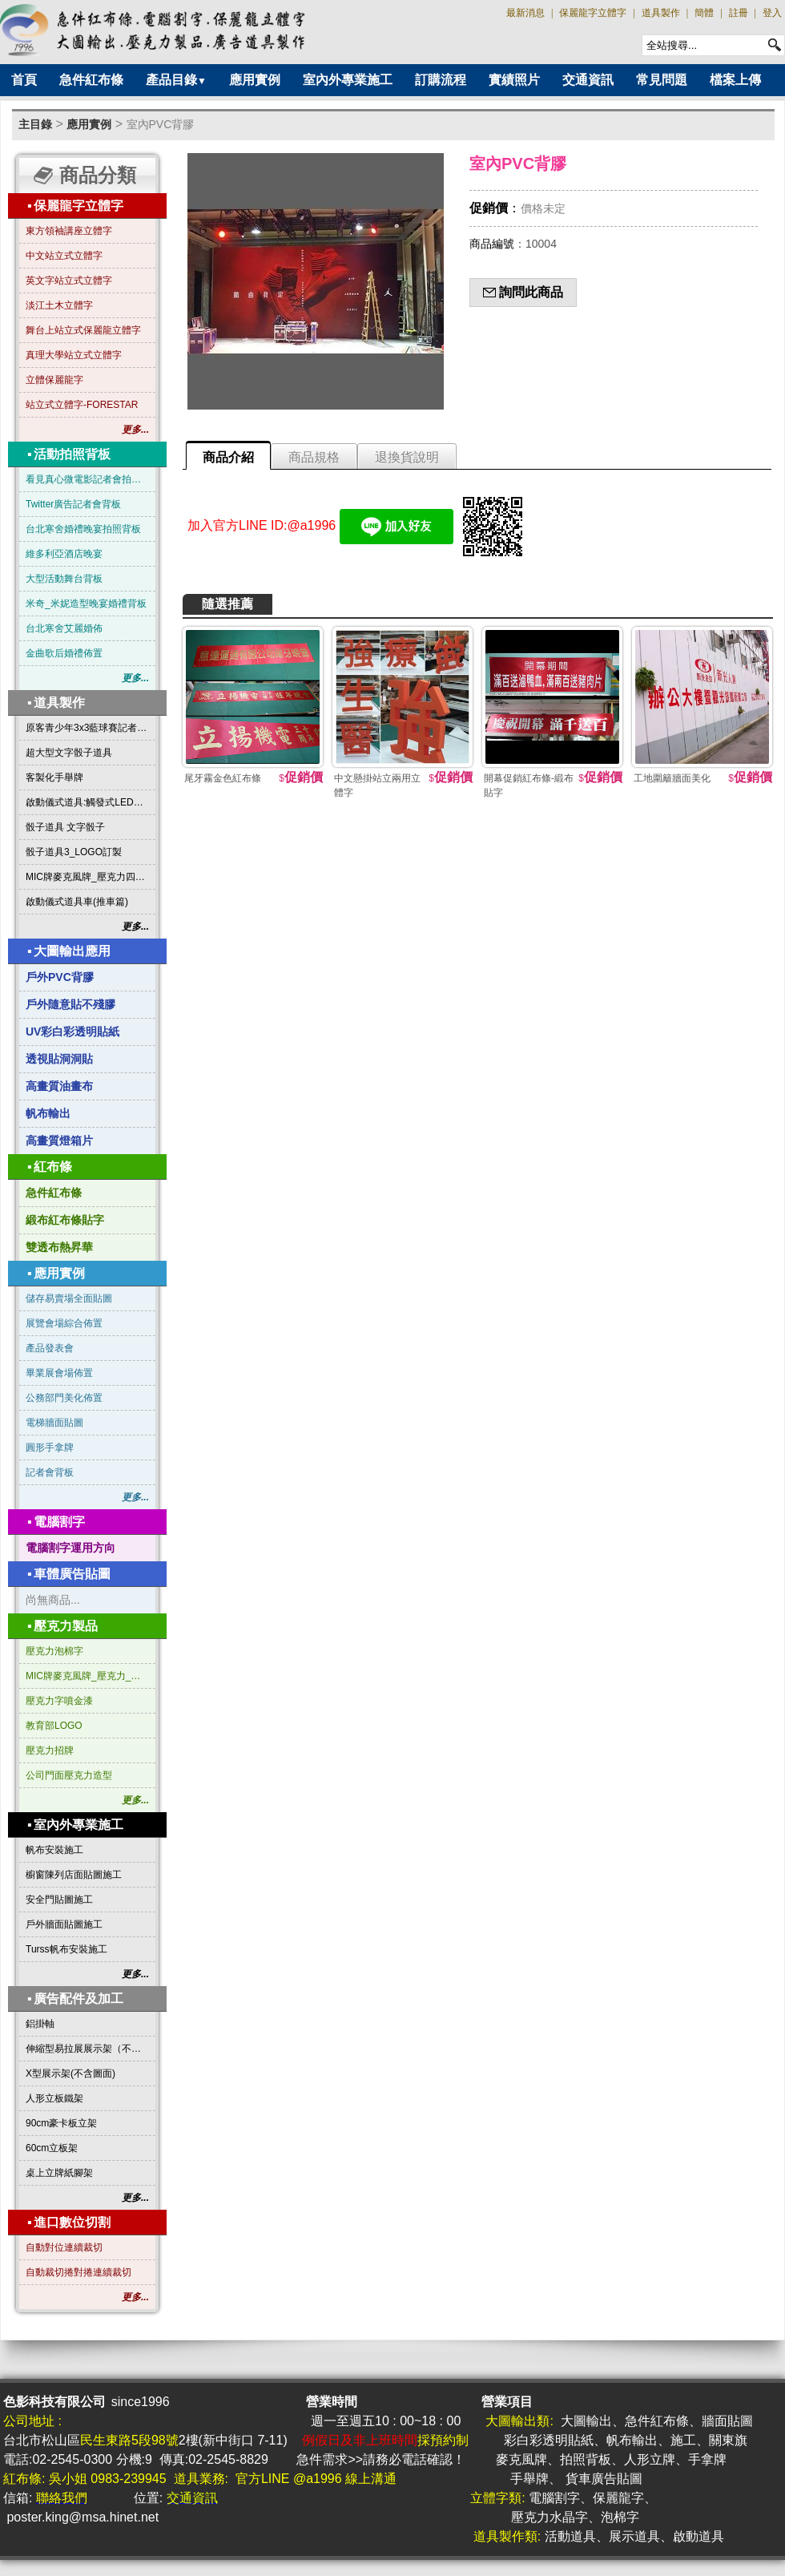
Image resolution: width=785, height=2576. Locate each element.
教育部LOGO (54, 1725)
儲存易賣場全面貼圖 (69, 1298)
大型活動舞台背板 (64, 578)
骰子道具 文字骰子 (65, 827)
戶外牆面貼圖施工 (64, 1924)
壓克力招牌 (50, 1750)
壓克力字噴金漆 (59, 1700)
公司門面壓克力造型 (69, 1775)
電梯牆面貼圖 (54, 1422)
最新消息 (525, 12)
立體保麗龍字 (54, 380)
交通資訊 (588, 80)
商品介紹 (228, 457)
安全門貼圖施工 (59, 1899)
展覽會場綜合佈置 (64, 1323)
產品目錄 (176, 80)
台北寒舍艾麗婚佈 (64, 628)
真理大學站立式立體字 (74, 355)
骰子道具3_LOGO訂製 (74, 852)
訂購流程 (440, 80)
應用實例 (254, 80)
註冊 (738, 12)
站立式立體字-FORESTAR (82, 404)
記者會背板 (50, 1472)
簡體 (704, 12)
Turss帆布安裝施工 (66, 1949)
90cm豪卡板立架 (61, 2123)
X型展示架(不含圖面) (70, 2073)
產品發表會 (50, 1348)
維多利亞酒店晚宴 (64, 553)
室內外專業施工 (347, 80)
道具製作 (661, 12)
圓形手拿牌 (50, 1447)
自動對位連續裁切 (64, 2247)
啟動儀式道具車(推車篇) (77, 901)
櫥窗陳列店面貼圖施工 (74, 1874)
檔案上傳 (735, 80)
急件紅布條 (91, 80)
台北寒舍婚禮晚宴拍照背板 (83, 529)
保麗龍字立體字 (592, 12)
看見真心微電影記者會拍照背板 (87, 479)
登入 (772, 12)
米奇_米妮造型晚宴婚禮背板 (86, 603)
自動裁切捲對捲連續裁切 (78, 2272)
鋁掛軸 (40, 2023)
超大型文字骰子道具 (69, 752)
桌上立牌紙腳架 (59, 2172)
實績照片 (514, 80)
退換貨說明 (407, 457)
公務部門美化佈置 (64, 1397)
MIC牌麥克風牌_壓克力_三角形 (87, 1676)
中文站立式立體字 (64, 255)
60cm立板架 (52, 2148)
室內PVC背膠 (161, 124)
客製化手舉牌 (54, 777)
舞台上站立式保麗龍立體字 (83, 330)
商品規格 (314, 457)
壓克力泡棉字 (54, 1651)
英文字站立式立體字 (69, 280)
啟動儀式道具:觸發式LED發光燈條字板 (87, 802)
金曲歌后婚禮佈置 (64, 653)
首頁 (24, 80)
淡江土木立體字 (59, 305)
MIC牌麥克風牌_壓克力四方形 (87, 876)
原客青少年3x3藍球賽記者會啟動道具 (87, 727)
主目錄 (35, 124)
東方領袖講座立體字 (69, 230)
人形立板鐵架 (54, 2098)
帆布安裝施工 (54, 1849)
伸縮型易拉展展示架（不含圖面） (87, 2048)
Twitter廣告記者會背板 (73, 504)
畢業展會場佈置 (59, 1373)
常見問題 (661, 80)
